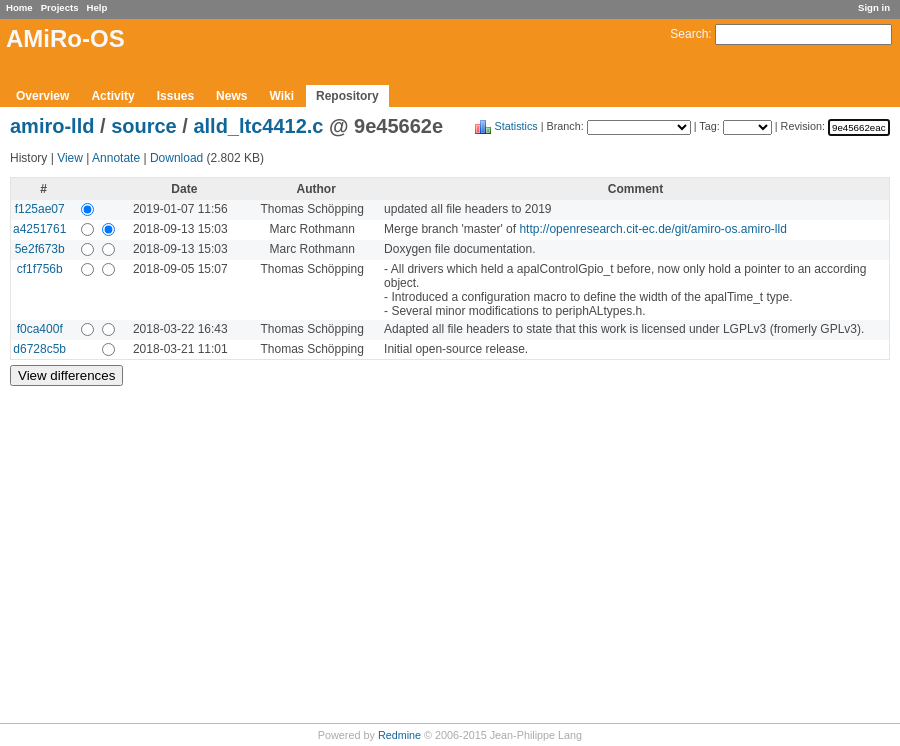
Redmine (399, 735)
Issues (175, 96)
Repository (347, 96)
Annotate (116, 158)
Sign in (874, 7)
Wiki (281, 96)
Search (689, 34)
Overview (42, 96)
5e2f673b (40, 249)
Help (97, 7)
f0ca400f (40, 329)
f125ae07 (40, 209)
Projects (60, 7)
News (231, 96)
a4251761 (39, 229)
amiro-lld (52, 126)
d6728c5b (39, 349)
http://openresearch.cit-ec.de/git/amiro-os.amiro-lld (652, 229)
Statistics (516, 126)
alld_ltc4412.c (258, 126)
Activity (112, 96)
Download (176, 158)
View (70, 158)
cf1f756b (40, 269)
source (144, 126)
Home (19, 7)
